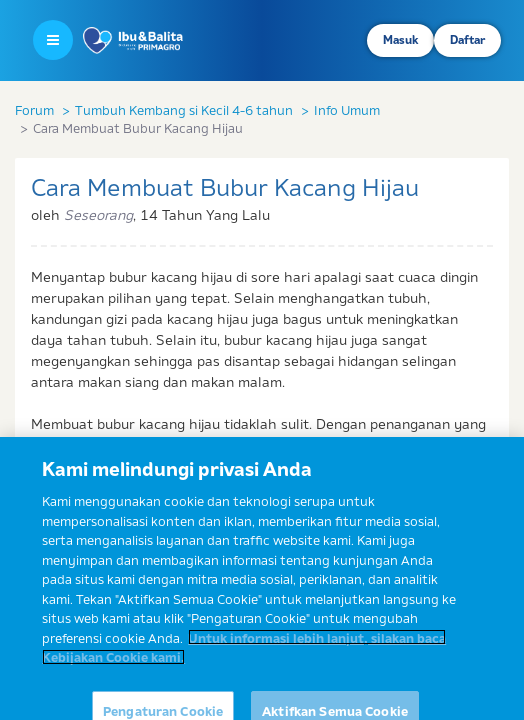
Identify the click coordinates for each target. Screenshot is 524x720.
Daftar (467, 40)
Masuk (400, 40)
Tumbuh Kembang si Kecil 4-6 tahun (184, 110)
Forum (34, 110)
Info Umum (347, 110)
